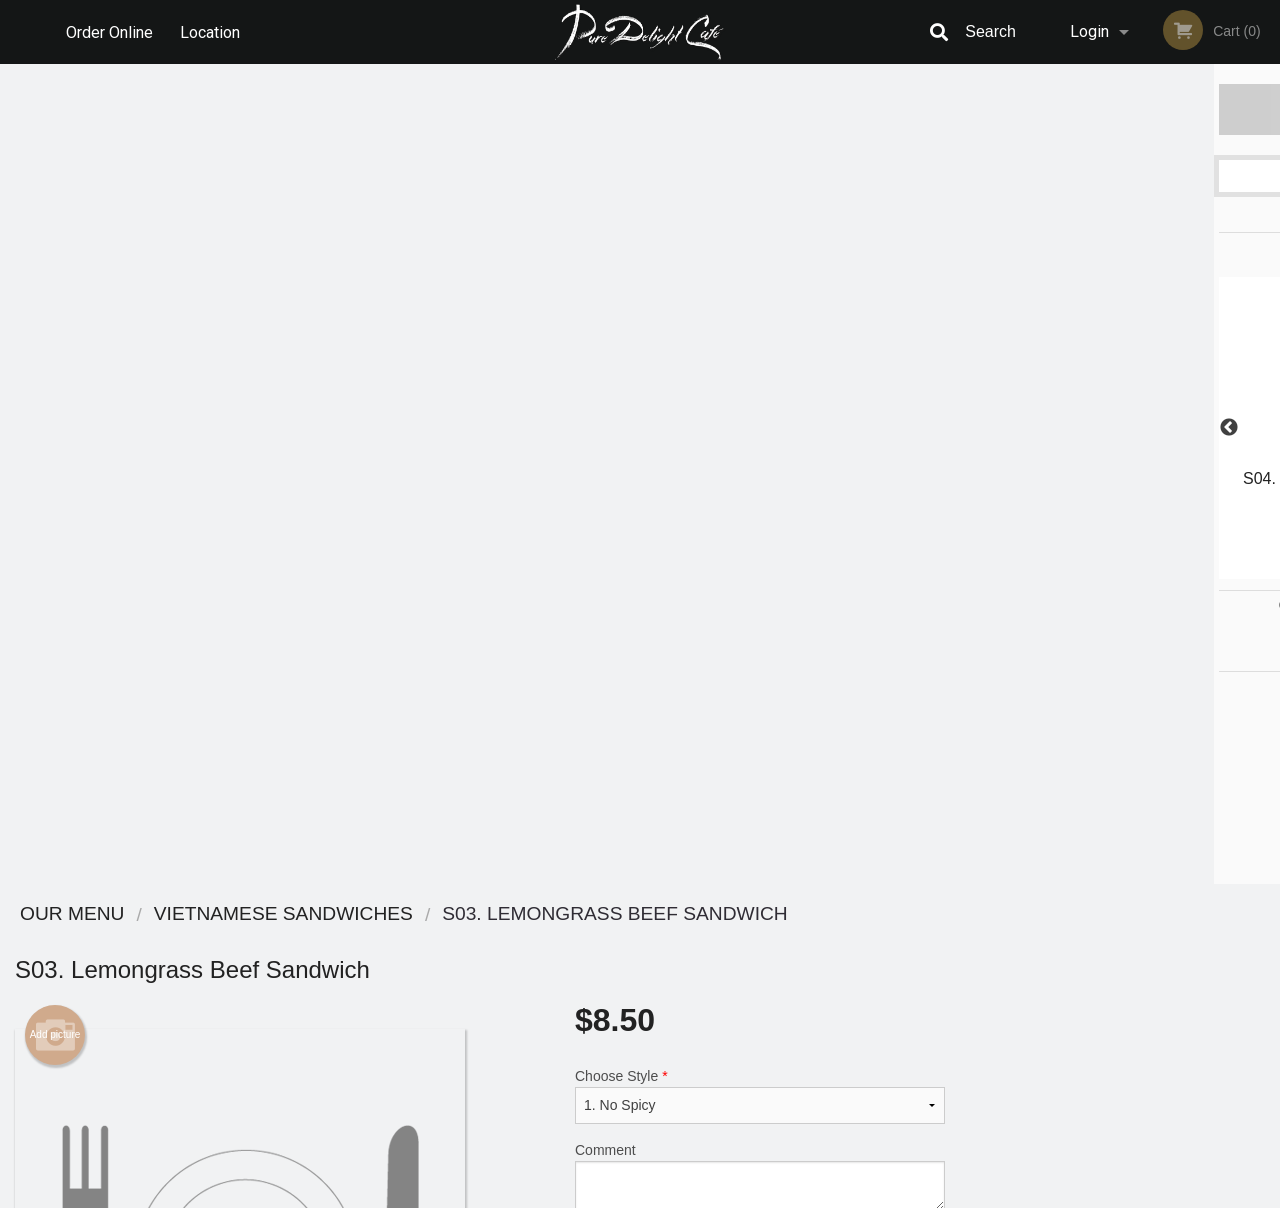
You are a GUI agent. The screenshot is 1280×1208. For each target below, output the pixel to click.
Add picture (55, 215)
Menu (588, 940)
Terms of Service (673, 1194)
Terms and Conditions (800, 965)
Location (211, 31)
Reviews (762, 940)
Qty (631, 437)
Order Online (109, 31)
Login (1089, 31)
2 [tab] (1075, 569)
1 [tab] (1045, 569)
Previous (975, 428)
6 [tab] (1195, 569)
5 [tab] (1165, 569)
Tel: (965, 989)
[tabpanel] (1120, 416)
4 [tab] (1135, 569)
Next (1265, 428)
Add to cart (774, 443)
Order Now (1119, 108)
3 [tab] (1105, 569)
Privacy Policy (778, 989)
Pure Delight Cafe (238, 914)
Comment (760, 356)
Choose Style (760, 276)
